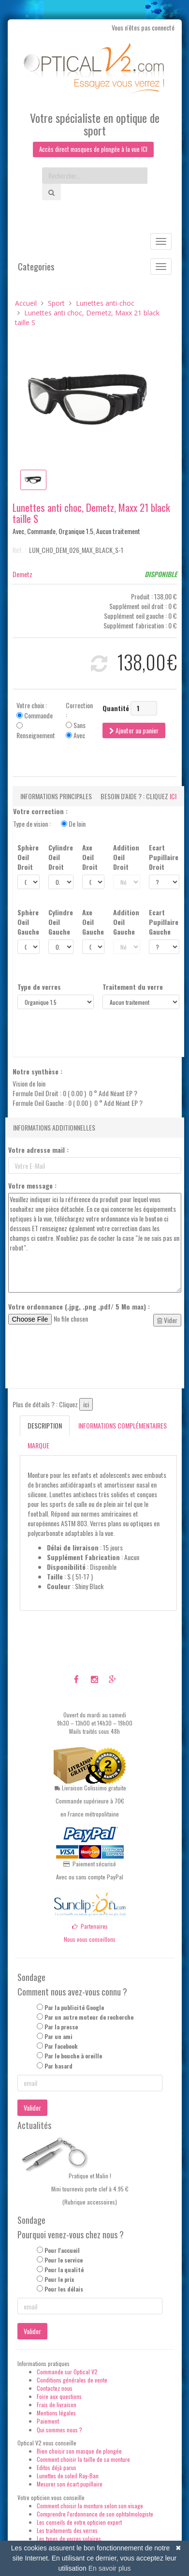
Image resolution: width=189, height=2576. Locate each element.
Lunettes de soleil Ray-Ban (68, 2476)
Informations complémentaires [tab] (122, 1426)
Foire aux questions (59, 2397)
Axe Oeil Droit (90, 858)
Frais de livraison (56, 2405)
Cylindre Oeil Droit (60, 858)
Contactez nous (55, 2389)
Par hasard (58, 2066)
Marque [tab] (38, 1446)
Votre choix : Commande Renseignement (35, 721)
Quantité (115, 709)
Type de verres (39, 988)
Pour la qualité (64, 2270)
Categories (36, 267)
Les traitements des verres (67, 2531)
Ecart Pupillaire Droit (163, 858)
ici (173, 797)
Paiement (48, 2422)
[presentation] (81, 1358)
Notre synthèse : (37, 1072)
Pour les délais (63, 2290)
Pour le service (63, 2261)
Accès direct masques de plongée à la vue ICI (93, 150)
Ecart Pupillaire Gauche (163, 923)
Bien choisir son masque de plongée (79, 2452)
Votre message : (32, 1186)
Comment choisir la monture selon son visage (90, 2506)
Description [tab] (45, 1426)
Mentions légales (56, 2414)
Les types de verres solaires (69, 2539)
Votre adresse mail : (38, 1151)
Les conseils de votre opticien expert (79, 2523)
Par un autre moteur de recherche (88, 2018)
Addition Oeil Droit (126, 858)
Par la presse (61, 2028)
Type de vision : (49, 824)
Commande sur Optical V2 (67, 2372)
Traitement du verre (132, 988)
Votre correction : (40, 812)
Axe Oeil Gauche (93, 923)
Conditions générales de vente (72, 2381)
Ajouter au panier (134, 731)
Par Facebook (61, 2047)
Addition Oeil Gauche (126, 923)
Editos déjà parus (56, 2468)
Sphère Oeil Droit (28, 858)
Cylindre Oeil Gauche (60, 923)
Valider (32, 2108)
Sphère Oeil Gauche (28, 923)
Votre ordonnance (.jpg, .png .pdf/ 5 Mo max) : (79, 1307)
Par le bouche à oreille (73, 2057)
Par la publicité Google (74, 2008)
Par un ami (58, 2037)
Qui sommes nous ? (59, 2430)
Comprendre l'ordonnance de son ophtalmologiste (95, 2515)
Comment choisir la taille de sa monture (83, 2460)
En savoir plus (109, 2568)
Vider (167, 1321)
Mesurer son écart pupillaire (69, 2485)
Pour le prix (59, 2280)
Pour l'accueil (62, 2251)
